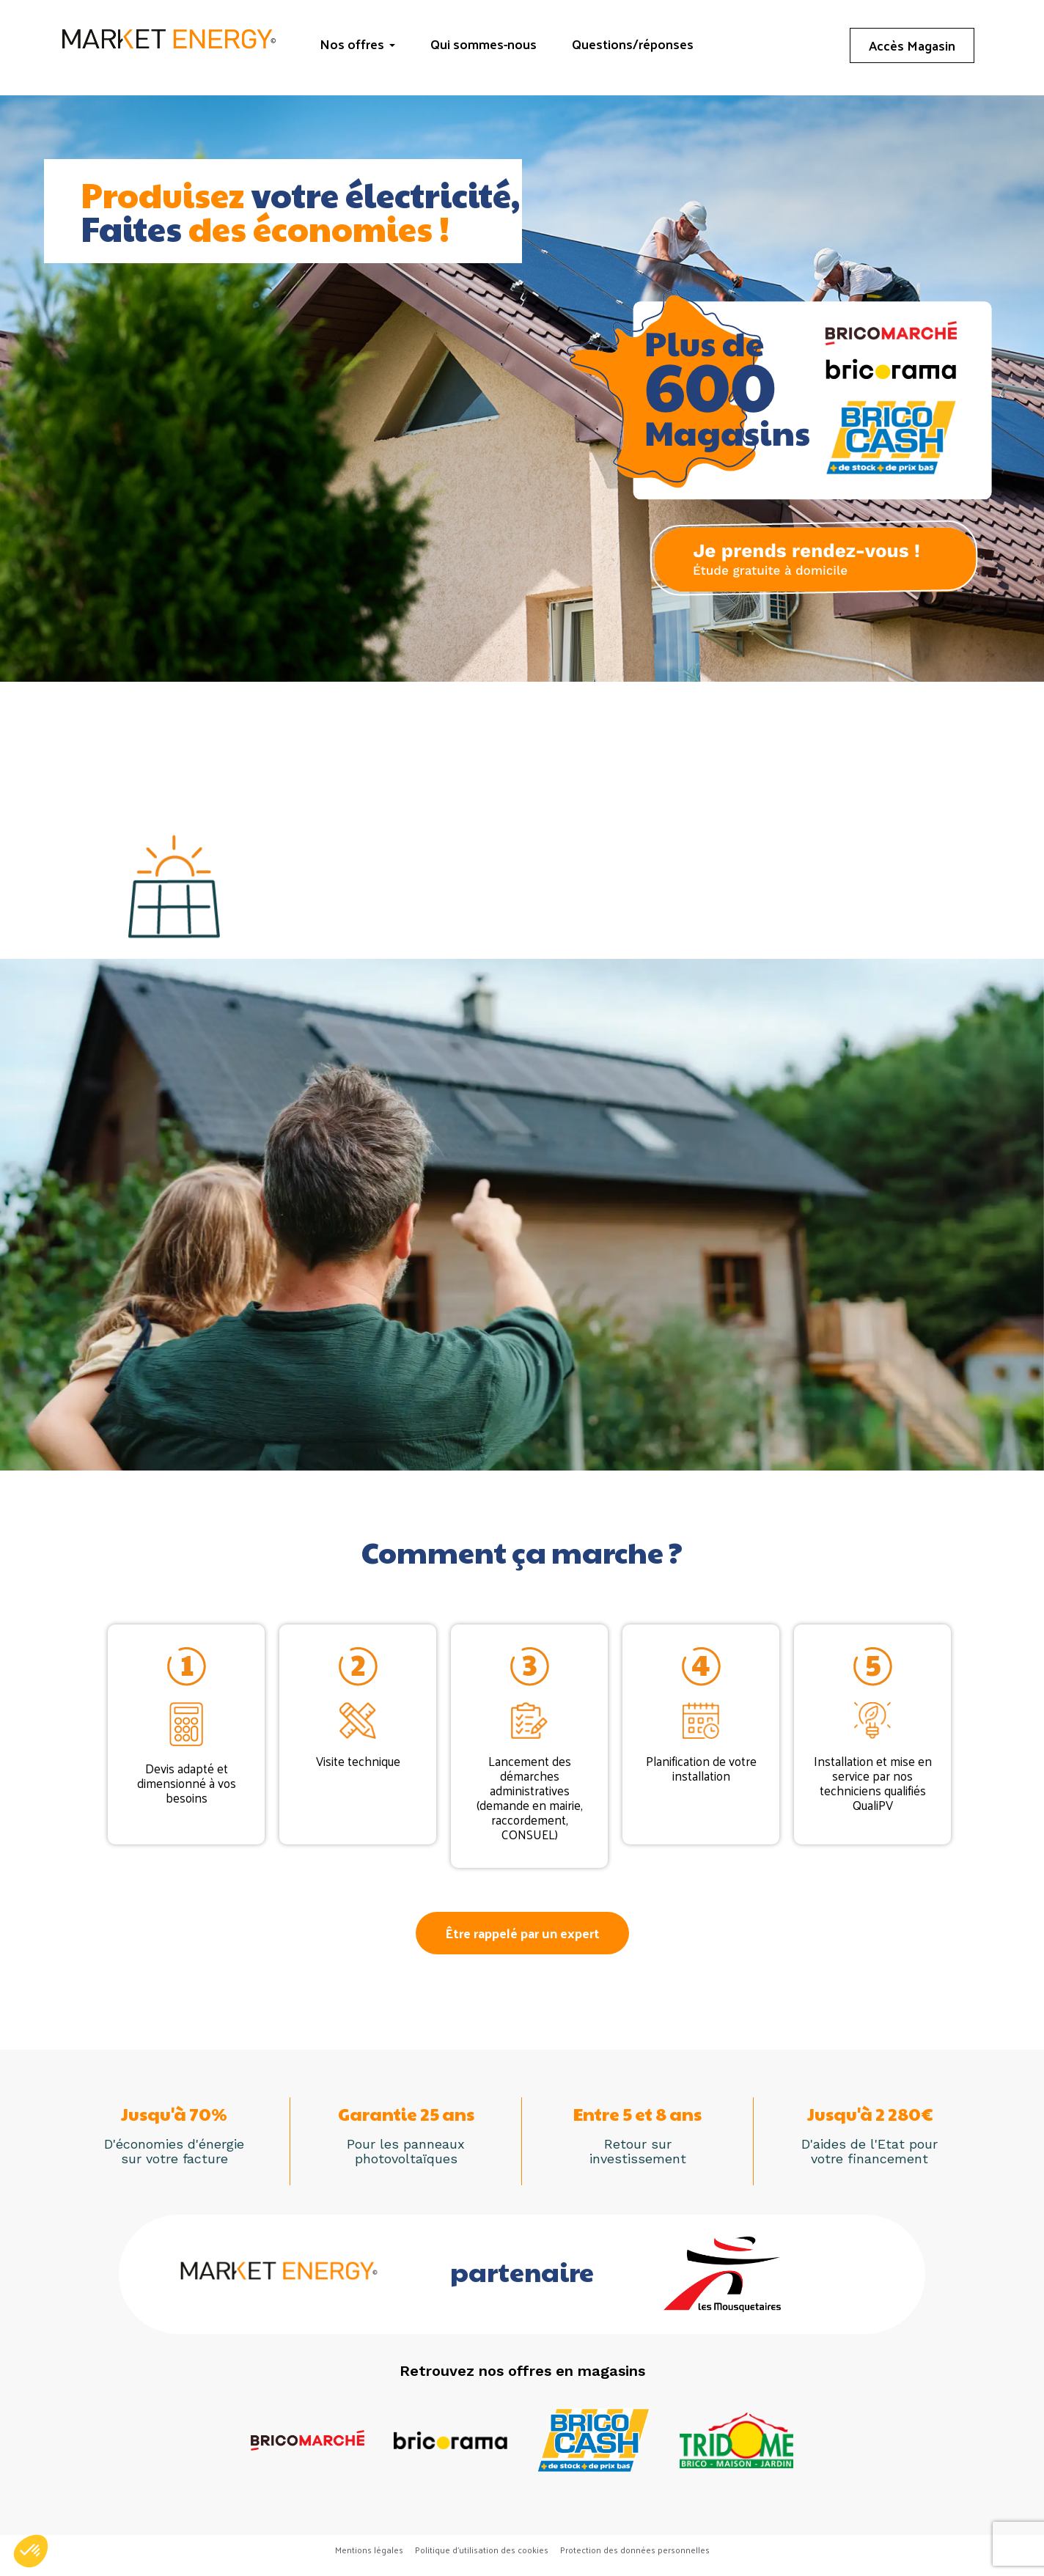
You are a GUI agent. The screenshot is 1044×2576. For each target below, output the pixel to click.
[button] (522, 1933)
